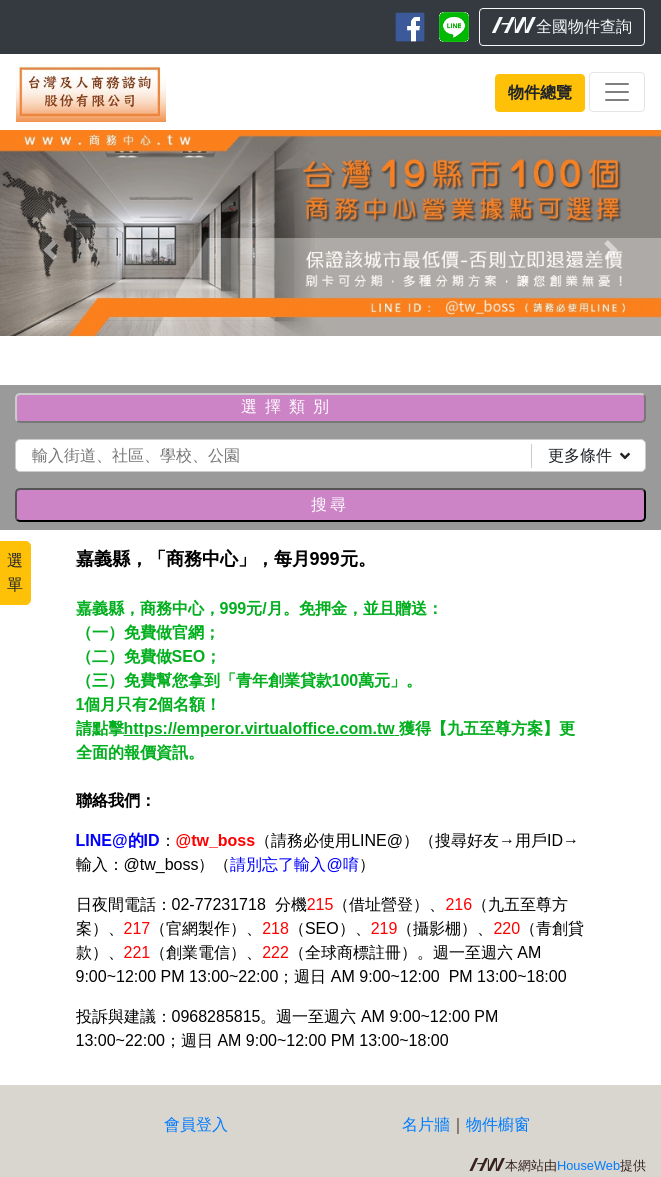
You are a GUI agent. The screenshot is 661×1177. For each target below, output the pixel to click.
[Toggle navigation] (617, 92)
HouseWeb (588, 1165)
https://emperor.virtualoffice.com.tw (262, 728)
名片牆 (426, 1124)
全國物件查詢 (562, 26)
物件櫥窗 (498, 1124)
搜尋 (330, 504)
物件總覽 (540, 92)
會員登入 (196, 1124)
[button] (49, 249)
